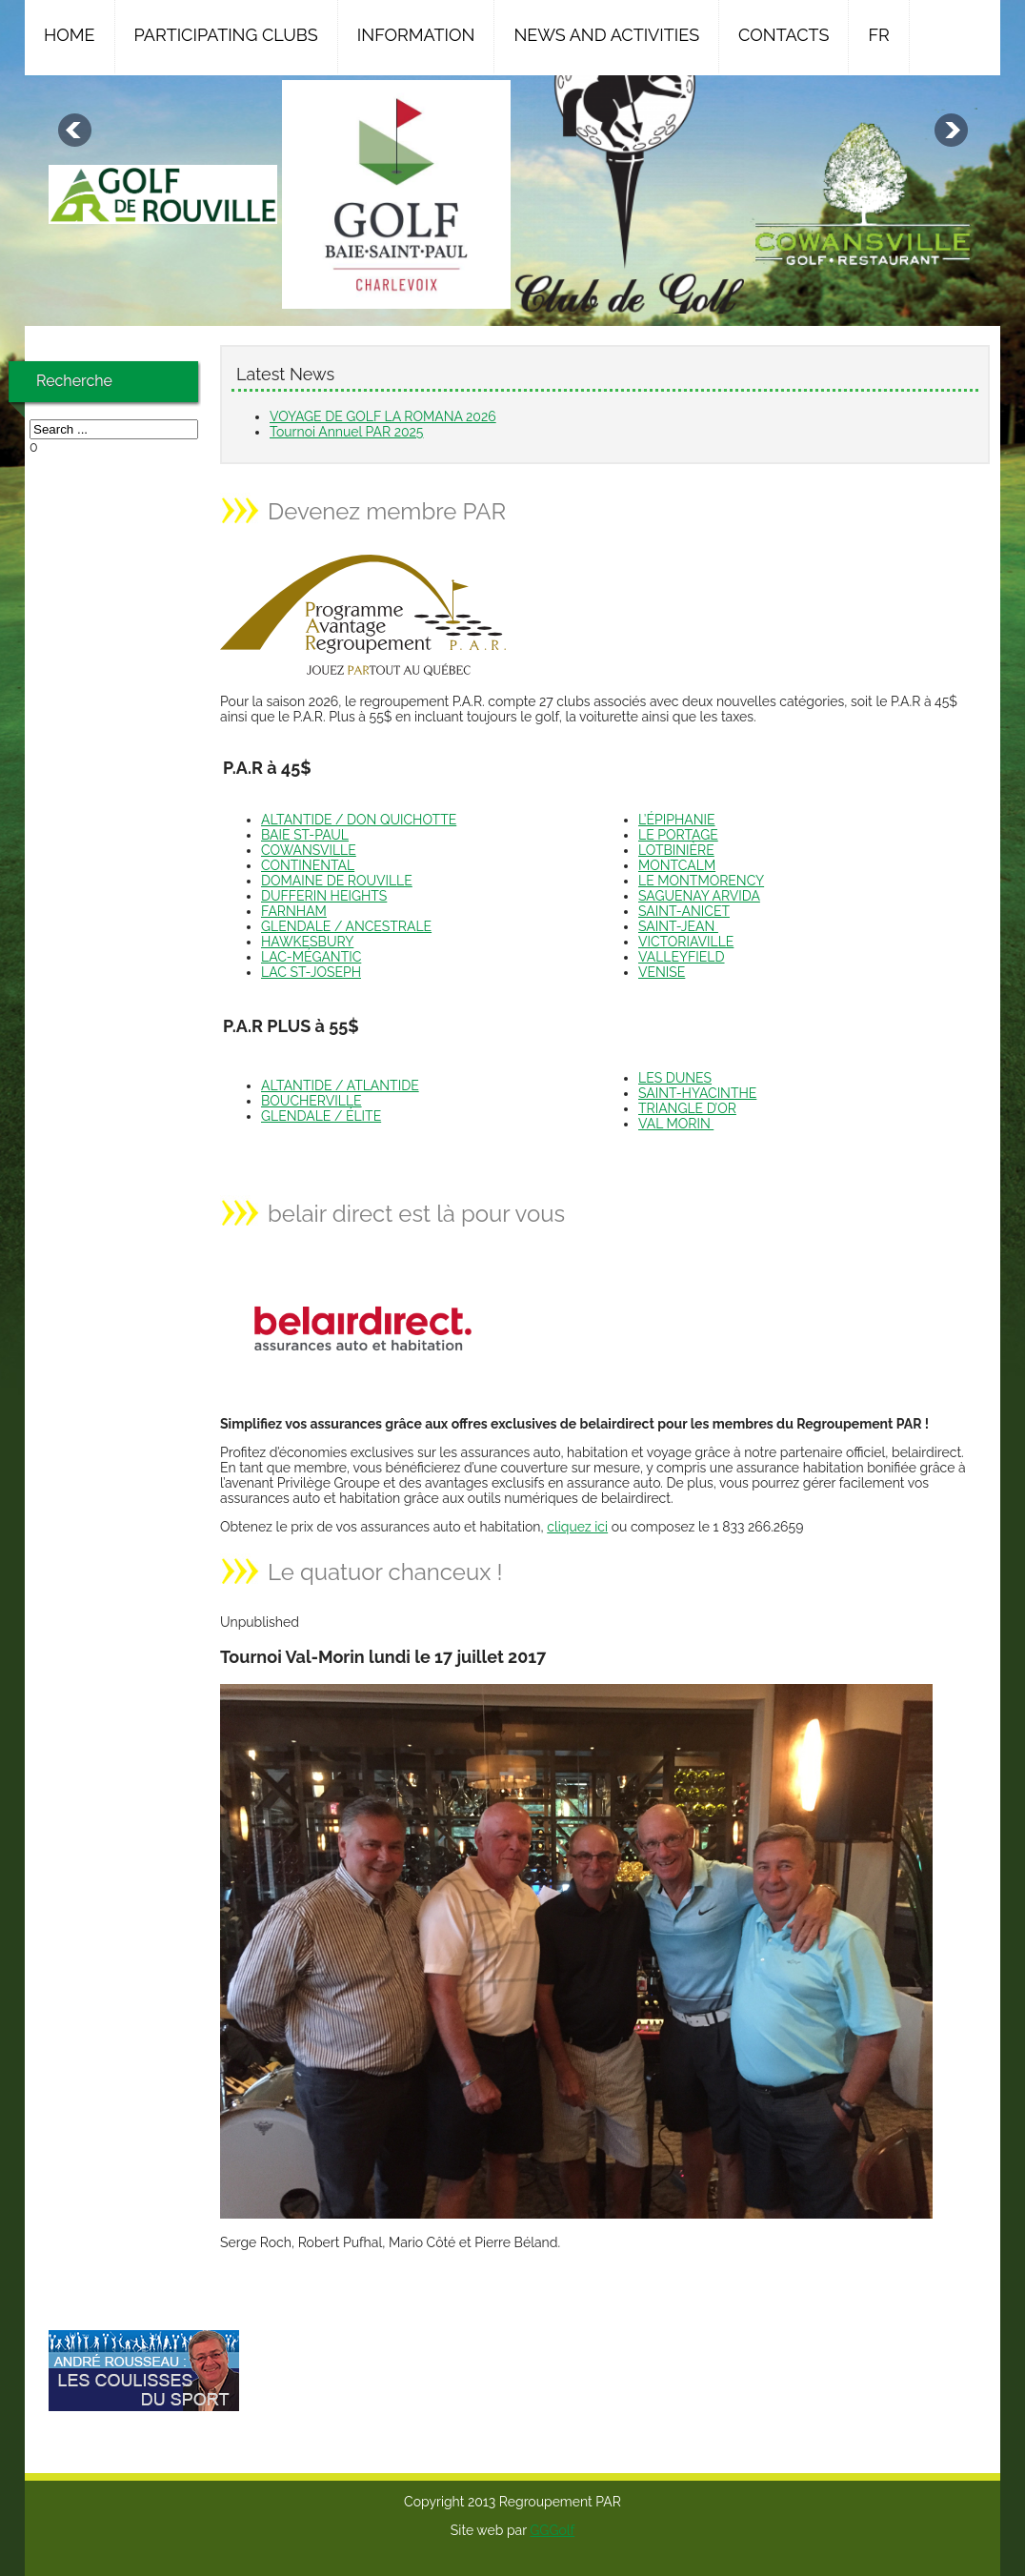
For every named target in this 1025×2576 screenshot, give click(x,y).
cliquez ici (577, 1526)
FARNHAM (294, 911)
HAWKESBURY (307, 941)
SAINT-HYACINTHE (697, 1093)
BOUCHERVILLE (311, 1100)
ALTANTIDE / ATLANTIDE (340, 1085)
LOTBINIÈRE (676, 850)
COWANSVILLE (308, 850)
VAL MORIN (675, 1123)
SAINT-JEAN (678, 926)
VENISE (661, 972)
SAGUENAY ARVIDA (699, 895)
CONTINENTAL (307, 865)
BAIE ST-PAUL (305, 834)
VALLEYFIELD (681, 956)
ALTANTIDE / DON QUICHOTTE (358, 819)
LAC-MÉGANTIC (311, 956)
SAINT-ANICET (684, 911)
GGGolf (552, 2530)
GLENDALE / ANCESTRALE (346, 926)
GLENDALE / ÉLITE (321, 1116)
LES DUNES (675, 1077)
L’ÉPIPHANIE (676, 819)
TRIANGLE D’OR (687, 1108)
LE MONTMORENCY (701, 880)
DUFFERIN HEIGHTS (324, 895)
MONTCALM (676, 865)
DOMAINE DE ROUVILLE (336, 880)
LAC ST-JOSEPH (311, 972)
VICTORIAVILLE (686, 941)
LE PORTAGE (678, 834)
